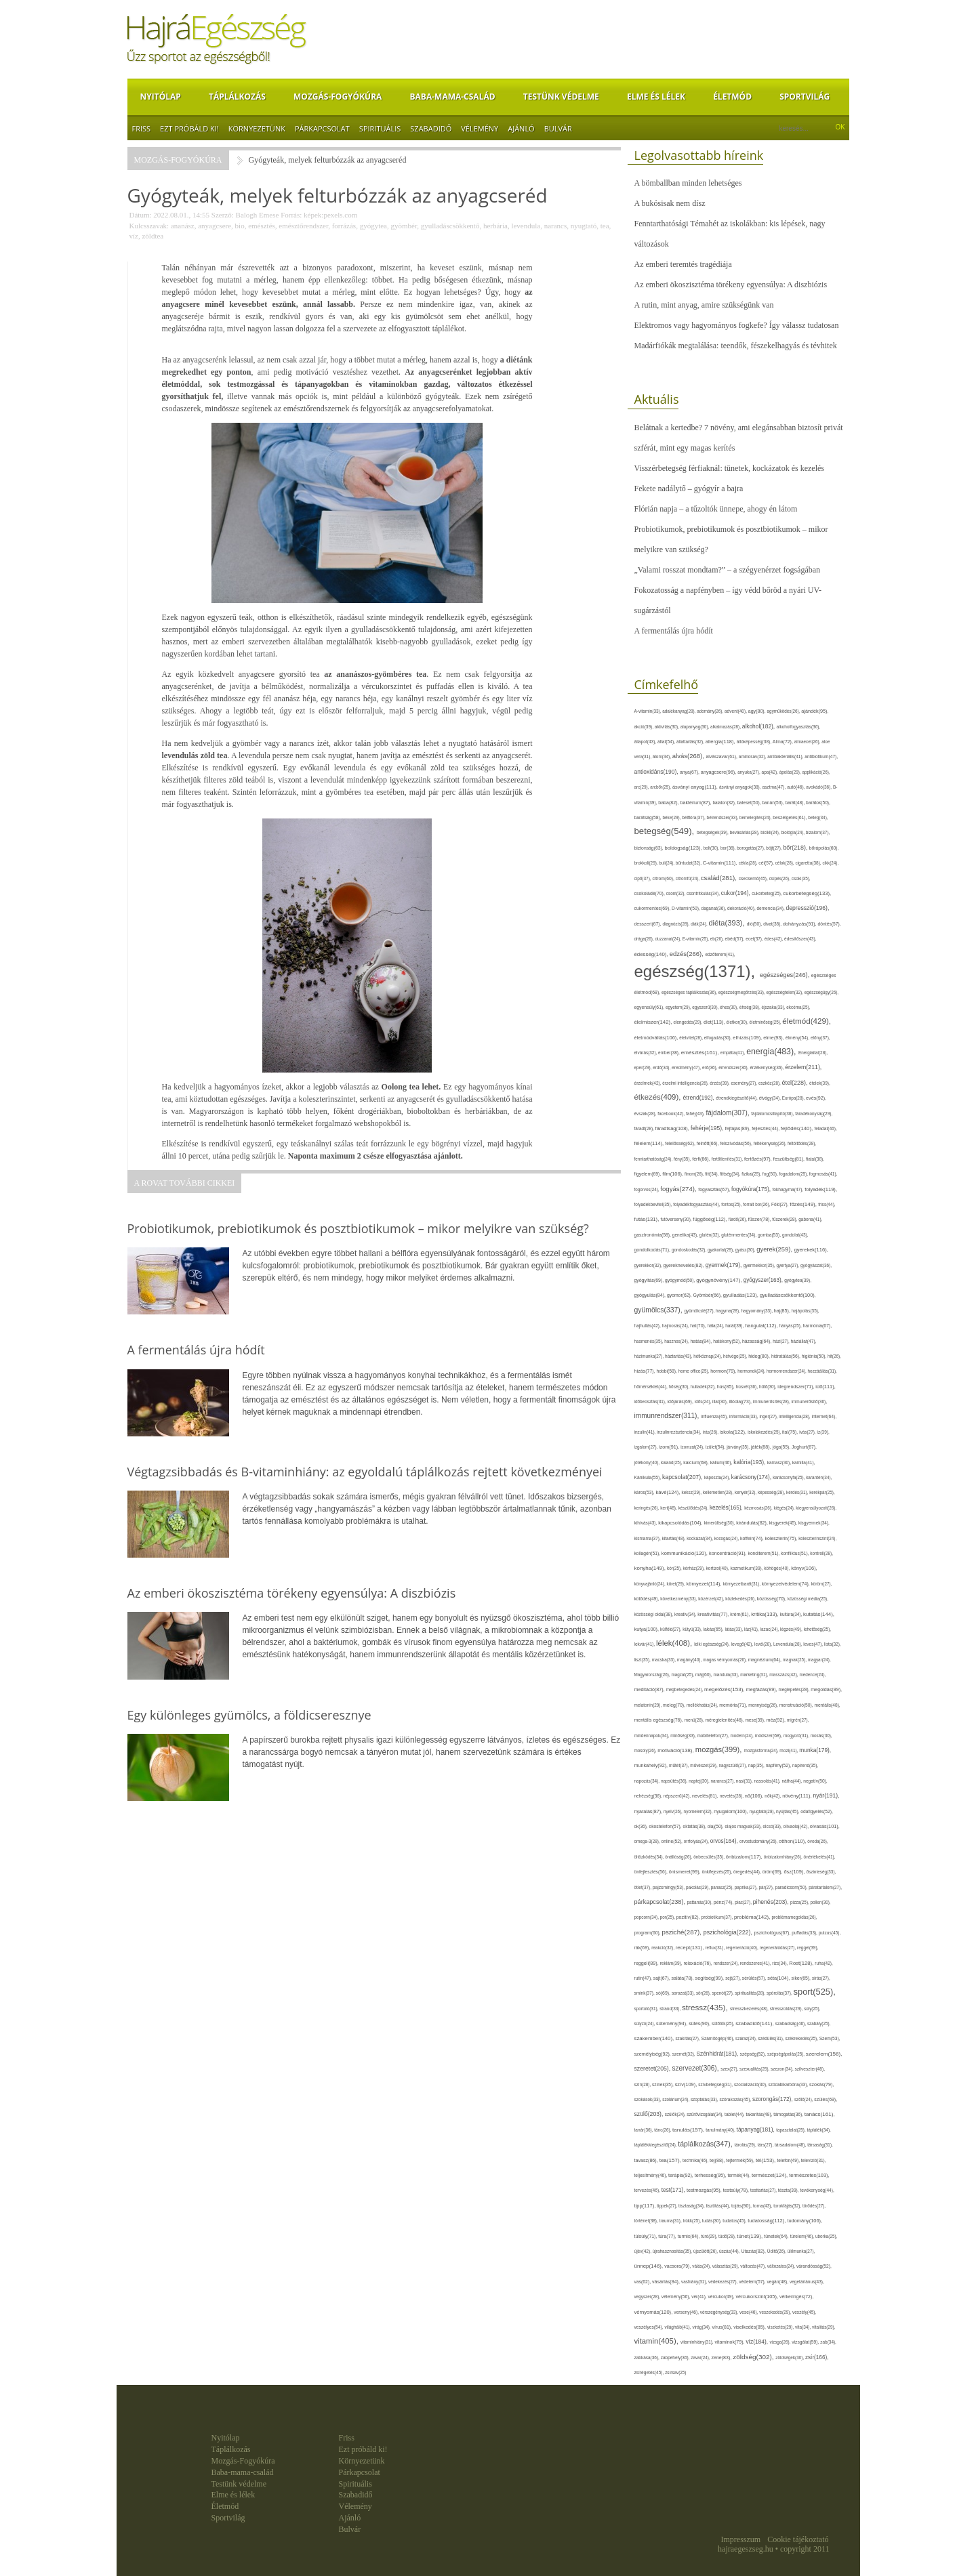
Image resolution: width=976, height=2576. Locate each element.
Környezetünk (256, 128)
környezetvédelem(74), (786, 1583)
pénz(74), (724, 1902)
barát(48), (796, 802)
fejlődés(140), (798, 1128)
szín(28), (643, 2084)
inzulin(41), (645, 1432)
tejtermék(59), (741, 2160)
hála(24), (717, 1325)
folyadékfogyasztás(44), (697, 1204)
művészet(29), (704, 1765)
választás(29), (726, 2266)
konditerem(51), (764, 1553)
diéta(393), (727, 923)
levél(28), (763, 1644)
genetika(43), (685, 1234)
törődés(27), (814, 2205)
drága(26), (644, 938)
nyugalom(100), (732, 1811)
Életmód (732, 96)
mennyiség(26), (763, 1705)
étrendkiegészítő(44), (737, 1098)
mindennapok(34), (652, 1735)
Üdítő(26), (777, 2251)
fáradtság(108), (673, 1128)
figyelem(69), (648, 1173)
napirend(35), (805, 1765)
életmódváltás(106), (657, 1038)
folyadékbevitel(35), (654, 1204)
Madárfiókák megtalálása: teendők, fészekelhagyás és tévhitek (735, 345)
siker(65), (801, 1978)
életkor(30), (738, 1022)
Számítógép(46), (719, 2038)
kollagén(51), (648, 1553)
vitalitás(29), (823, 2327)
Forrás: (291, 215)
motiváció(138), (676, 1750)
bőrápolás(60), (824, 848)
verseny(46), (686, 2312)
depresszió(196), (807, 908)
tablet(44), (735, 2114)
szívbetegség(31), (716, 2084)
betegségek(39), (713, 832)
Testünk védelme (561, 96)
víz (133, 236)
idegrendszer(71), (796, 1386)
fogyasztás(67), (714, 1189)
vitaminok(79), (730, 2342)
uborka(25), (826, 2236)
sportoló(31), (647, 2008)
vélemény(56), (676, 2296)
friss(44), (827, 1204)
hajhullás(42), (648, 1325)
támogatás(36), (788, 2114)
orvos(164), (724, 1841)
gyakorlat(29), (721, 1249)
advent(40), (736, 711)
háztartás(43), (679, 1356)
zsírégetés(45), (650, 2372)
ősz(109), (795, 1872)
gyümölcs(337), (659, 1310)
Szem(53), (829, 2038)
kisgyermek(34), (814, 1522)
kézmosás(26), (758, 1507)
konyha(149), (651, 1568)
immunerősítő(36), (809, 1401)
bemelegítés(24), (756, 817)
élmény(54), (798, 1037)
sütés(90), (700, 2024)
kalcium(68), (696, 1462)
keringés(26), (647, 1507)
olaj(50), (716, 1826)
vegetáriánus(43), (807, 2281)
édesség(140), (652, 954)
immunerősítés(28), (772, 1401)
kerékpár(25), (822, 1492)
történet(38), (646, 2220)
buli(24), (667, 862)
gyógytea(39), (797, 1280)
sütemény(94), (672, 2023)
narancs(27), (722, 1781)
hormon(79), (723, 1371)
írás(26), (710, 1432)
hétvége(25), (735, 1356)
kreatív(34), (685, 1614)
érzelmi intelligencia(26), (686, 1083)
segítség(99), (710, 1978)
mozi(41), (789, 1750)
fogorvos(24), (647, 1189)
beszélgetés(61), (790, 817)
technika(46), (696, 2160)
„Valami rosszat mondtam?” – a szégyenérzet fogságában (727, 570)
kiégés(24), (784, 1507)
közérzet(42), (711, 1598)
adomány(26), (711, 711)
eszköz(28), (770, 1083)
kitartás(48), (674, 1538)
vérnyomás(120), (654, 2312)
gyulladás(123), (741, 1295)
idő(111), (825, 1387)
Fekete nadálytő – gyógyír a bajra (689, 488)
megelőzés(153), (725, 1689)
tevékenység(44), (817, 2190)
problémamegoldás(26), (794, 1917)
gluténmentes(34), (739, 1234)
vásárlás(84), (666, 2282)
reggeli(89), (647, 1963)
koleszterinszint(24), (817, 1538)
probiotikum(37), (718, 1917)
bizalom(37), (818, 832)
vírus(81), (722, 2327)
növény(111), (797, 1796)
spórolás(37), (780, 1993)
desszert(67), (648, 923)
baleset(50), (749, 802)
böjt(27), (774, 848)
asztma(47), (774, 787)
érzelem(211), (803, 1067)
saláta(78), (683, 1978)
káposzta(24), (717, 1477)
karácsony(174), (752, 1477)
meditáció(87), (650, 1689)
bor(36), (728, 848)
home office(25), (694, 1371)
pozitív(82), (689, 1917)
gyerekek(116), (811, 1250)
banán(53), (773, 802)
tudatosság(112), (767, 2221)
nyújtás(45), (788, 1811)
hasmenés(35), (649, 1341)
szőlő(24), (804, 2099)
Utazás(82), (754, 2251)
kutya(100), (647, 1629)
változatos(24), (781, 2266)
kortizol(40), (718, 1568)
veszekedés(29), (775, 2312)
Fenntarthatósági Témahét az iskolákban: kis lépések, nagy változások (730, 234)
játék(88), (762, 1447)
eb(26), (717, 938)
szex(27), (729, 2068)
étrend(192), (699, 1097)
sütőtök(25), (723, 2023)
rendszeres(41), (756, 1963)
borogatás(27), (751, 848)
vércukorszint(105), (757, 2296)
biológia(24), (793, 832)
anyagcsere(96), (719, 772)
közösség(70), (772, 1598)
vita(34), (803, 2327)
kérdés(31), (797, 1492)
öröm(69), (773, 1871)
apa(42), (770, 772)
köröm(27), (821, 1583)
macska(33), (664, 1659)
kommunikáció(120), (685, 1553)
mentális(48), (827, 1705)
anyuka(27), (749, 772)
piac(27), (743, 1902)
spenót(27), (723, 1993)
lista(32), (832, 1644)
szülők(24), (676, 2114)
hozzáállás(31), (822, 1371)
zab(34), (828, 2342)
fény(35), (683, 1159)
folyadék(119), (821, 1189)
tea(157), (671, 2160)
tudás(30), (712, 2220)
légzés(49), (792, 1629)
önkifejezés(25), (717, 1871)
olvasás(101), (825, 1826)
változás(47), (753, 2266)
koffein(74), (752, 1538)
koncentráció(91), (728, 1553)
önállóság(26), (679, 1856)
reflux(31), (715, 1947)
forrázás (344, 226)
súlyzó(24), (645, 2023)
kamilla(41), (803, 1462)
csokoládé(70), (650, 893)
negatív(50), (815, 1781)
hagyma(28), (728, 1310)
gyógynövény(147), (719, 1280)
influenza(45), (715, 1416)
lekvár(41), (645, 1644)
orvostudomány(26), (759, 1841)
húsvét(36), (747, 1386)
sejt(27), (733, 1978)
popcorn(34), (647, 1917)
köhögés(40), (777, 1568)
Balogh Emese (257, 215)
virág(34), (702, 2327)
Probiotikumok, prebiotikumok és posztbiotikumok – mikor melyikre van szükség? (731, 539)
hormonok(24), (752, 1371)
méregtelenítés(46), (725, 1720)
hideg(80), (759, 1356)
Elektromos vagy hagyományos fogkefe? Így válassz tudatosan (736, 325)
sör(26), (704, 1993)
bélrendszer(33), (723, 817)
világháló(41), (678, 2327)
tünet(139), (750, 2236)
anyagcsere (214, 226)
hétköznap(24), (708, 1356)
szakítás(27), (688, 2038)
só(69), (664, 1993)
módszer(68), (769, 1735)
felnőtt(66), (708, 1143)
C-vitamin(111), (721, 863)
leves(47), (813, 1644)
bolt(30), (712, 848)
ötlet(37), (643, 1887)
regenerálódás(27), (778, 1947)
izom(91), (669, 1447)
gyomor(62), (680, 1295)
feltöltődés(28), (802, 1143)
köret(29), (676, 1583)
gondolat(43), (795, 1234)
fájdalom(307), (728, 1113)
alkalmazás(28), (726, 726)
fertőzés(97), (758, 1159)
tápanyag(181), (757, 2129)
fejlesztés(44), (766, 1128)
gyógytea (373, 226)
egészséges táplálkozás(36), (690, 992)
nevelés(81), (706, 1795)
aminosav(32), (753, 756)
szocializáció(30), (751, 2084)
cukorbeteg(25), (767, 893)
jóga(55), (782, 1447)
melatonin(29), (649, 1705)
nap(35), (757, 1765)
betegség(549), (665, 831)
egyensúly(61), (650, 1007)
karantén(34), (819, 1477)
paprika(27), (747, 1887)
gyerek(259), (775, 1249)
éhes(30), (729, 1007)
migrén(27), (798, 1720)
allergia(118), (721, 742)
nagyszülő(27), (733, 1765)
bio (240, 226)
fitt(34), (712, 1173)
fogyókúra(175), (751, 1189)
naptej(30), (699, 1781)
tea (605, 226)
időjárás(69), (681, 1401)
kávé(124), (668, 1492)
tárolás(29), (746, 2144)
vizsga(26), (780, 2342)
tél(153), (766, 2160)
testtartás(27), (764, 2190)
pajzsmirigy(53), (669, 1887)
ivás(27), (808, 1432)
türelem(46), (802, 2236)
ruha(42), (824, 1963)
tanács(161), (820, 2114)
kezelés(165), (727, 1508)
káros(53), (645, 1492)
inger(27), (769, 1416)
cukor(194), (736, 893)
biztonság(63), (649, 848)
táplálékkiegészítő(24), (656, 2144)
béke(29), (673, 817)
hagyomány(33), (757, 1310)
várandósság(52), (814, 2266)
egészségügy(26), (821, 992)
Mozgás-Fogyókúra (337, 96)
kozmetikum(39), (747, 1568)
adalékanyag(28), (679, 711)
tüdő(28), (727, 2236)
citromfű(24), (688, 878)
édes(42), (774, 938)
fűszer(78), (760, 1219)
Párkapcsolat (322, 128)
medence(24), (813, 1674)
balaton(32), (724, 802)
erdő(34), (662, 1067)
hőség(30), (680, 1386)
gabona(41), (810, 1219)
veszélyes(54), (649, 2327)
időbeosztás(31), (651, 1401)
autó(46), (796, 787)
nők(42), (773, 1795)
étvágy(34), (770, 1098)
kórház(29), (694, 1568)
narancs (555, 226)
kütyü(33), (693, 1629)
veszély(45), (804, 2312)
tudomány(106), (804, 2221)
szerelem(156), (824, 2054)
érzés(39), (720, 1083)
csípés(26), (780, 878)
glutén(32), (710, 1234)
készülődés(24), (694, 1507)
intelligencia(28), (795, 1416)
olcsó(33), (773, 1826)
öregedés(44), (747, 1871)
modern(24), (742, 1735)
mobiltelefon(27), (713, 1735)
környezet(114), (705, 1584)
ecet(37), (755, 938)
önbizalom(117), (745, 1857)
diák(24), (699, 923)
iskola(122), (734, 1432)
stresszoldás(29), (787, 2008)
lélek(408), (675, 1643)
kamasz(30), (779, 1462)
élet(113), (715, 1022)
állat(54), (666, 741)
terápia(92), (681, 2175)
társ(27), (766, 2144)
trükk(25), (692, 2220)
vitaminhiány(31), (697, 2342)
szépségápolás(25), (786, 2054)
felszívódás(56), (736, 1143)
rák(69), (643, 1947)
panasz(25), (723, 1887)
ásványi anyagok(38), (740, 787)
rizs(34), (780, 1963)
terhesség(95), (711, 2175)
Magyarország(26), (653, 1674)
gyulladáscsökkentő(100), (788, 1295)
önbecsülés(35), (709, 1856)
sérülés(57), (754, 1978)
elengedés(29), (689, 1022)
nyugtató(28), (763, 1811)
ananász (183, 226)
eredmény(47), (687, 1067)
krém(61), (740, 1614)
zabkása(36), (647, 2357)
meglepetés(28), (795, 1689)
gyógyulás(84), (651, 1295)
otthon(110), (793, 1841)
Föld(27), (780, 1204)
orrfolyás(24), (697, 1841)
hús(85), (726, 1387)
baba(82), (669, 802)
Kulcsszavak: (149, 226)
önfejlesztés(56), (651, 1871)
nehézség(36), (649, 1795)
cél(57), (766, 862)
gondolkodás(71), (653, 1249)
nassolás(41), (768, 1781)
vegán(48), (778, 2281)
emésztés (261, 226)
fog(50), (770, 1173)
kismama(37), (648, 1538)
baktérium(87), (696, 803)
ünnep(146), (649, 2266)
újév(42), (643, 2251)
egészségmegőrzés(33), (742, 992)
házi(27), (781, 1341)
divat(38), (773, 923)
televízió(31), (813, 2160)
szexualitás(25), (755, 2068)
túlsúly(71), (646, 2236)
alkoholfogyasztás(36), (799, 726)
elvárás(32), (646, 1052)
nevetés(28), (732, 1795)
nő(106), (755, 1796)
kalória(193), (750, 1462)
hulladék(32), (704, 1386)
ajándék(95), (814, 711)
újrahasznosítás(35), (673, 2251)
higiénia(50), (815, 1356)
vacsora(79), (678, 2266)
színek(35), (663, 2084)
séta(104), (779, 1978)
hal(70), (698, 1325)
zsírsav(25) (675, 2372)
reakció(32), (663, 1947)
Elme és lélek (656, 96)
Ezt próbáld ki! (189, 128)
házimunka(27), (649, 1356)
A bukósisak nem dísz (670, 203)
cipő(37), (643, 878)
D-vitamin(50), (687, 908)
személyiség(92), (653, 2054)
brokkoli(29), (646, 862)
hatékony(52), (727, 1341)
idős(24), (703, 1401)
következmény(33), (679, 1598)
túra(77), (667, 2236)
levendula (525, 226)
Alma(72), (783, 741)
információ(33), (744, 1416)
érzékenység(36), (767, 1067)
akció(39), (644, 726)
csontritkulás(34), (704, 893)
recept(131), (691, 1948)
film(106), (673, 1174)
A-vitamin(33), (648, 711)
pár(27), (766, 1887)
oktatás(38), (695, 1826)
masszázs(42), (784, 1674)
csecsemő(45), (754, 878)
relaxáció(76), (698, 1963)
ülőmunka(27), (801, 2251)
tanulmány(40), (721, 2129)
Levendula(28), (788, 1644)
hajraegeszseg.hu (745, 2549)
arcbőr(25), (661, 787)
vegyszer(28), (648, 2296)
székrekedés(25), (802, 2038)
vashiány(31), (694, 2281)
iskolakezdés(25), (765, 1432)
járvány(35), (739, 1447)
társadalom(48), (791, 2144)
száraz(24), (746, 2038)
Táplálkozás (237, 96)
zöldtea (152, 236)
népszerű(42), (678, 1795)
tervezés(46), (648, 2190)
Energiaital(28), (813, 1052)
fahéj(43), (696, 1113)
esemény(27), (744, 1083)
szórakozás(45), (735, 2099)
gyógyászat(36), (816, 1265)
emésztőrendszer (303, 226)
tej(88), (718, 2160)
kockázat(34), (700, 1538)
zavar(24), (701, 2357)
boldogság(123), (684, 848)
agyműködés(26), (784, 711)
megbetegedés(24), (685, 1689)
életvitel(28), (691, 1037)
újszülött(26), (706, 2251)
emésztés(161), (700, 1053)
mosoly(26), (646, 1750)
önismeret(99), (685, 1872)
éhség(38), (750, 1007)
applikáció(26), (816, 772)
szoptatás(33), (705, 2099)
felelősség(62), (680, 1143)
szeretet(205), (653, 2068)
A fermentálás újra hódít (673, 631)
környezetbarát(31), (742, 1583)
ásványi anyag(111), (695, 787)
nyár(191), (826, 1795)
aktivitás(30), (667, 726)
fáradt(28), (644, 1128)
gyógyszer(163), (764, 1280)
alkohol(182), (759, 726)
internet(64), (823, 1416)
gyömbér (403, 226)
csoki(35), (801, 878)
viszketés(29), (781, 2327)
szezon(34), (782, 2068)
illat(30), (720, 1401)
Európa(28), (794, 1098)
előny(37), (820, 1037)
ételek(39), (819, 1083)
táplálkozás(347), (706, 2144)
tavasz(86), (646, 2160)
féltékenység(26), (771, 1143)
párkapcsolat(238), (660, 1901)
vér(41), (699, 2296)
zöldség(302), (754, 2357)
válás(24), (702, 2266)
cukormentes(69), (653, 908)
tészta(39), (789, 2190)
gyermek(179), (725, 1265)
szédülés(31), (771, 2038)
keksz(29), (692, 1492)
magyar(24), (819, 1659)
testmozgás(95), (705, 2190)
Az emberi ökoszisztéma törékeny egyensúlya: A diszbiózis (731, 284)
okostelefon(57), (666, 1826)
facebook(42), (671, 1113)
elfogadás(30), (718, 1037)
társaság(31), (820, 2144)
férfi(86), (701, 1159)
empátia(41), (733, 1052)
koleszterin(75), (782, 1538)
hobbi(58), (667, 1371)
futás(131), (647, 1219)
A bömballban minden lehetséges (688, 183)
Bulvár (558, 128)
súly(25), (812, 2008)
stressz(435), (706, 2007)
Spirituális (380, 128)
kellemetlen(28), (719, 1492)
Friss (141, 128)
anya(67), (690, 772)
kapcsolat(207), (683, 1477)
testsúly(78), (736, 2190)
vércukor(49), (722, 2296)
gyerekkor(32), (649, 1265)
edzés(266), (688, 953)
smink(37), (645, 1993)
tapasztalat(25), (791, 2129)
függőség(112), (710, 1219)
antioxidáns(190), (657, 771)
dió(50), (755, 923)
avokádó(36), (819, 787)
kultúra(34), (791, 1614)
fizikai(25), (751, 1173)
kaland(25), (672, 1462)
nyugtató (584, 226)
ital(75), (790, 1432)
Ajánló (521, 128)
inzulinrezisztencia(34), (679, 1432)
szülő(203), (649, 2114)
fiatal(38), (815, 1159)
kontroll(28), (821, 1553)
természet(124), (770, 2175)
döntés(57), (829, 923)
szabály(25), (818, 2023)
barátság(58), (648, 817)
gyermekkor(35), (760, 1265)
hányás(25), (790, 1325)
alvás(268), (689, 756)
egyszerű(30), (706, 1007)
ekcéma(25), (798, 1007)
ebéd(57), (735, 938)
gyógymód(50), (680, 1280)
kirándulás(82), (752, 1522)
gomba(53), (770, 1234)
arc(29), (642, 787)
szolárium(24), (676, 2099)
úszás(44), (730, 2251)
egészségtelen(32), (785, 992)
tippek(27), (667, 2205)
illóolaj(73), (740, 1401)
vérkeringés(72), (796, 2296)
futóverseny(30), (676, 1219)
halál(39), (735, 1325)
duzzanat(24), (668, 938)
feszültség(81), (789, 1159)
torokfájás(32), (787, 2205)
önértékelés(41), (820, 1856)
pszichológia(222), (729, 1932)
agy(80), (757, 711)
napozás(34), (647, 1781)
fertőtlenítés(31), (728, 1159)
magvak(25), (795, 1659)
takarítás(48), (759, 2114)
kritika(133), (765, 1614)
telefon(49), (788, 2160)
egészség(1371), (697, 971)
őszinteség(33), (821, 1871)
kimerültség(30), (720, 1522)
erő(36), (710, 1067)
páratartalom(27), (825, 1887)
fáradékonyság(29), (813, 1113)
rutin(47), (643, 1978)
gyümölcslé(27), (700, 1310)
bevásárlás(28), (745, 832)
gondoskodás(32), (690, 1249)
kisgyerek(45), (783, 1522)
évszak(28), (646, 1113)
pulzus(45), (830, 1932)
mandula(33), (727, 1674)
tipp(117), (645, 2206)
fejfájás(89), (738, 1128)
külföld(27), (671, 1629)
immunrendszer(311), (668, 1415)
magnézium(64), (765, 1659)
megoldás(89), (826, 1689)
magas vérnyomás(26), (725, 1659)
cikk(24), (830, 862)
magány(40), (690, 1659)
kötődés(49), (647, 1598)
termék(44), (740, 2175)
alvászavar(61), (722, 756)
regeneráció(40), (743, 1947)
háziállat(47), (804, 1341)
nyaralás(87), (649, 1811)
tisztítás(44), (719, 2205)
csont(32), (676, 893)
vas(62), (643, 2281)
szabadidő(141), (755, 2023)
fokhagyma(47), (788, 1189)
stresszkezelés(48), (750, 2008)
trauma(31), (671, 2220)
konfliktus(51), (795, 1553)
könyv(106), (804, 1568)
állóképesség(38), (755, 741)
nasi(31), (745, 1781)
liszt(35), (643, 1659)
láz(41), (752, 1629)
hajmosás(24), (676, 1325)
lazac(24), (770, 1629)
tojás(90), (742, 2206)
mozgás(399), (719, 1749)
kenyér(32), (746, 1492)
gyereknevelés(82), (685, 1265)
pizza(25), (800, 1902)
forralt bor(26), (757, 1204)
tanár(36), (644, 2129)
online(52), (672, 1841)
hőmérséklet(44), (651, 1386)
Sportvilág (804, 96)
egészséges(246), (785, 975)
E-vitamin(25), (696, 938)
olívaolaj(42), (797, 1826)
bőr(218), (796, 847)
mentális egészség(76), (659, 1720)
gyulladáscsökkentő (450, 226)
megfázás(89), (762, 1689)
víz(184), (757, 2341)
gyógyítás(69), (650, 1280)
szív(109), (687, 2084)
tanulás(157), (689, 2130)
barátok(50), (818, 802)
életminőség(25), (766, 1022)
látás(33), (734, 1629)
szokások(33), (648, 2099)
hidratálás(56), (786, 1356)
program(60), (648, 1932)
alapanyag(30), (695, 726)
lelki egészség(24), (712, 1644)
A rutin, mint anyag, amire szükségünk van (704, 305)
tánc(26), (663, 2129)
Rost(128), (802, 1963)
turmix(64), (690, 2236)
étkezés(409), (658, 1097)
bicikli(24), (770, 832)
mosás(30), (821, 1735)
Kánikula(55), (648, 1477)
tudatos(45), (735, 2220)
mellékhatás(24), (703, 1705)
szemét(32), (684, 2054)
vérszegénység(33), (719, 2312)
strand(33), (670, 2008)
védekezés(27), (723, 2281)
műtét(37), (679, 1765)
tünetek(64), (777, 2236)
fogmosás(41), (823, 1173)
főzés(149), (804, 1204)
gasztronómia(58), (653, 1234)
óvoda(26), (817, 1841)
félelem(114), (650, 1143)
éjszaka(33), (774, 1007)
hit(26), (834, 1356)
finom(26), (695, 1173)
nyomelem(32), (699, 1811)
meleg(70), (675, 1705)
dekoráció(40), (741, 908)
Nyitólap (160, 96)
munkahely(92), (652, 1765)
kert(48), (669, 1507)
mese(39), (755, 1720)
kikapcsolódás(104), (681, 1523)
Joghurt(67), (804, 1447)
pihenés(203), (771, 1901)
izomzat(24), (692, 1447)
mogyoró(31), (797, 1735)
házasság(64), (757, 1341)
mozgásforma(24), (762, 1750)
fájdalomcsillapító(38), (773, 1113)
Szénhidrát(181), (717, 2053)
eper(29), (643, 1067)
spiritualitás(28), (751, 1993)
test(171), (674, 2190)
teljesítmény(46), (651, 2175)
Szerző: (222, 215)
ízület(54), (716, 1447)
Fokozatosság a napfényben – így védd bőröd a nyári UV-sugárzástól (728, 600)
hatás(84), (701, 1341)
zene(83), (722, 2358)
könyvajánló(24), (650, 1583)
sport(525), (815, 1992)
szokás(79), (821, 2084)
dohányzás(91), (800, 924)
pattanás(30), (700, 1902)
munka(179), (815, 1750)
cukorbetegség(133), (807, 893)
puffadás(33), (805, 1932)
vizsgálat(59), (806, 2342)
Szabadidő (430, 128)
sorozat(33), (684, 1993)
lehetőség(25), (817, 1629)
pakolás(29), (698, 1887)
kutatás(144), (818, 1614)
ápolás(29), (790, 772)
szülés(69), (825, 2099)
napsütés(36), (675, 1781)
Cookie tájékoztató (797, 2539)
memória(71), (733, 1705)
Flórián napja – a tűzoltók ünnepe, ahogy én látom (716, 509)
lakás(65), (714, 1629)
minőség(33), (683, 1735)
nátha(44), (792, 1781)
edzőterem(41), (720, 954)
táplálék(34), (818, 2129)
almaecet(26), (807, 741)
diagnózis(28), (676, 923)
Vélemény (479, 128)
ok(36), (641, 1826)
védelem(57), (753, 2281)
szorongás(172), (773, 2099)
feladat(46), (825, 1128)
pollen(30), (821, 1902)
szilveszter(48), (809, 2068)
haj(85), (783, 1311)
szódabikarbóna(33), (789, 2084)
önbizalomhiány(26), (784, 1856)
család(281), (720, 877)
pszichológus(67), (773, 1932)
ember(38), (669, 1052)
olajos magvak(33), (744, 1826)
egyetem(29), (679, 1007)
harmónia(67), (817, 1325)
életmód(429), (806, 1020)
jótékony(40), (647, 1462)
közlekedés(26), (740, 1598)
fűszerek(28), (785, 1219)
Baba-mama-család (452, 96)
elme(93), (774, 1038)
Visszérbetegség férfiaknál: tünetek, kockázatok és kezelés (729, 468)
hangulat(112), (762, 1326)
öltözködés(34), (650, 1856)
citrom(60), (663, 878)
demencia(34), (771, 908)
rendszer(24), (727, 1963)
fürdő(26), (738, 1219)
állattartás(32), (691, 741)
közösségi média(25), (808, 1598)
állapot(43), (646, 741)
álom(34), (662, 756)
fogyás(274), (679, 1188)
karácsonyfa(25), (789, 1477)
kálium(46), (721, 1462)
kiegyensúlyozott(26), (816, 1507)
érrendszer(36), (734, 1067)
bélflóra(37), (694, 817)
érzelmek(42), (648, 1083)
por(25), (668, 1917)
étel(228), (795, 1082)
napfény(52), (779, 1765)
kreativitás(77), (713, 1614)
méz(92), (777, 1720)
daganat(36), (714, 908)
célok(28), (785, 862)
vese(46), (749, 2312)
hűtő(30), (768, 1386)
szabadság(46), (791, 2023)
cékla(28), (749, 862)
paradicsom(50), (792, 1887)
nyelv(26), (674, 1811)
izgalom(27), (646, 1447)
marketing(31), (754, 1674)
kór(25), (675, 1568)
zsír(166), (816, 2357)
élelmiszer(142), (654, 1022)
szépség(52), (753, 2054)
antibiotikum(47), (821, 756)
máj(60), (704, 1674)
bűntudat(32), (689, 862)
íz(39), (823, 1432)
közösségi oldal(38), (654, 1614)
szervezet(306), (696, 2068)
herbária (495, 226)
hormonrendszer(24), (787, 1371)
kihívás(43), (646, 1522)
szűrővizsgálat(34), (706, 2114)
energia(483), (772, 1051)
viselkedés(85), (750, 2327)
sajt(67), (662, 1978)
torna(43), (763, 2205)
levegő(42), (742, 1644)
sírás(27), (821, 1978)
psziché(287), (682, 1932)
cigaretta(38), (808, 862)
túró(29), (709, 2236)
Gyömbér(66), (708, 1295)
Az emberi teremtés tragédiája (683, 264)
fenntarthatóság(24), (654, 1159)
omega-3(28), (648, 1841)
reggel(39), (807, 1947)
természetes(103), (809, 2175)
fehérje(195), (708, 1128)
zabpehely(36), (676, 2357)
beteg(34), (818, 817)
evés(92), (816, 1098)
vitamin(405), (657, 2341)
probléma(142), (752, 1917)
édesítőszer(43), (800, 938)
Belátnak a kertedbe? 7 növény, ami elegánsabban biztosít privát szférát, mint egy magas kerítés (738, 438)
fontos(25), (732, 1204)
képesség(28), (772, 1492)
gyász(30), (746, 1249)
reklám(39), (672, 1963)
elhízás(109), (748, 1038)
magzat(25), (683, 1674)
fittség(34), (730, 1173)
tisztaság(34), (692, 2205)
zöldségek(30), (790, 2357)
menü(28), (695, 1720)
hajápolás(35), (805, 1310)
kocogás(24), (727, 1538)
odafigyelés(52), (816, 1811)
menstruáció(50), (797, 1705)
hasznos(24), (677, 1341)
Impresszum (741, 2539)
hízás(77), (645, 1371)
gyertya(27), (788, 1265)
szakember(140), (655, 2038)
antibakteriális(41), (786, 756)
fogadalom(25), (794, 1173)
